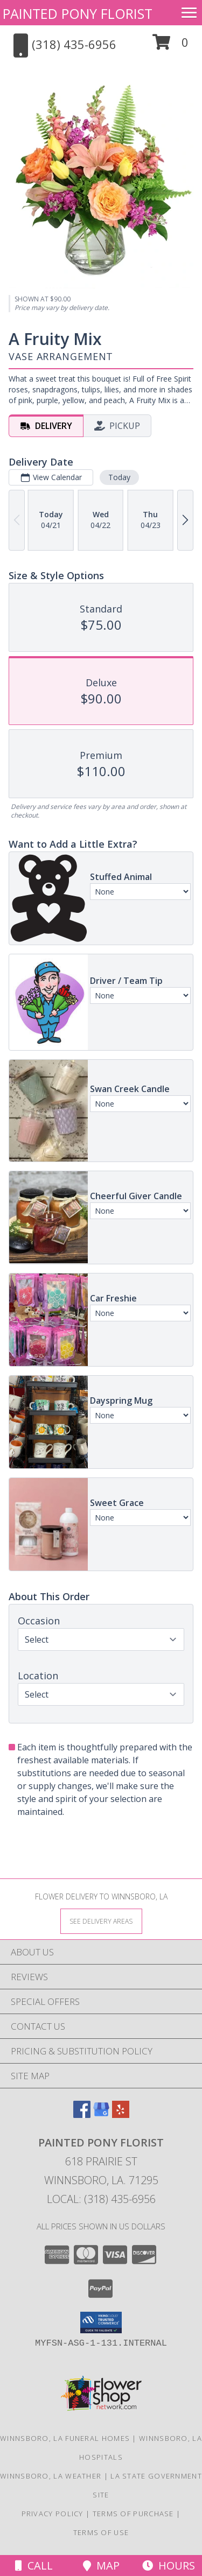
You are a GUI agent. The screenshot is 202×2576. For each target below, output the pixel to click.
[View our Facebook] (81, 2114)
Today (119, 477)
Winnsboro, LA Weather (50, 2476)
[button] (170, 46)
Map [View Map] (101, 2565)
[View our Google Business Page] (101, 2114)
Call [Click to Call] (34, 2565)
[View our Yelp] (120, 2114)
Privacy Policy (52, 2513)
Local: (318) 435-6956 (101, 2199)
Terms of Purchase (133, 2513)
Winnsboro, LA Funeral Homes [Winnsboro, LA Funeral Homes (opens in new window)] (65, 2438)
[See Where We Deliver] (101, 1921)
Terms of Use (101, 2532)
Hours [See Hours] (168, 2565)
